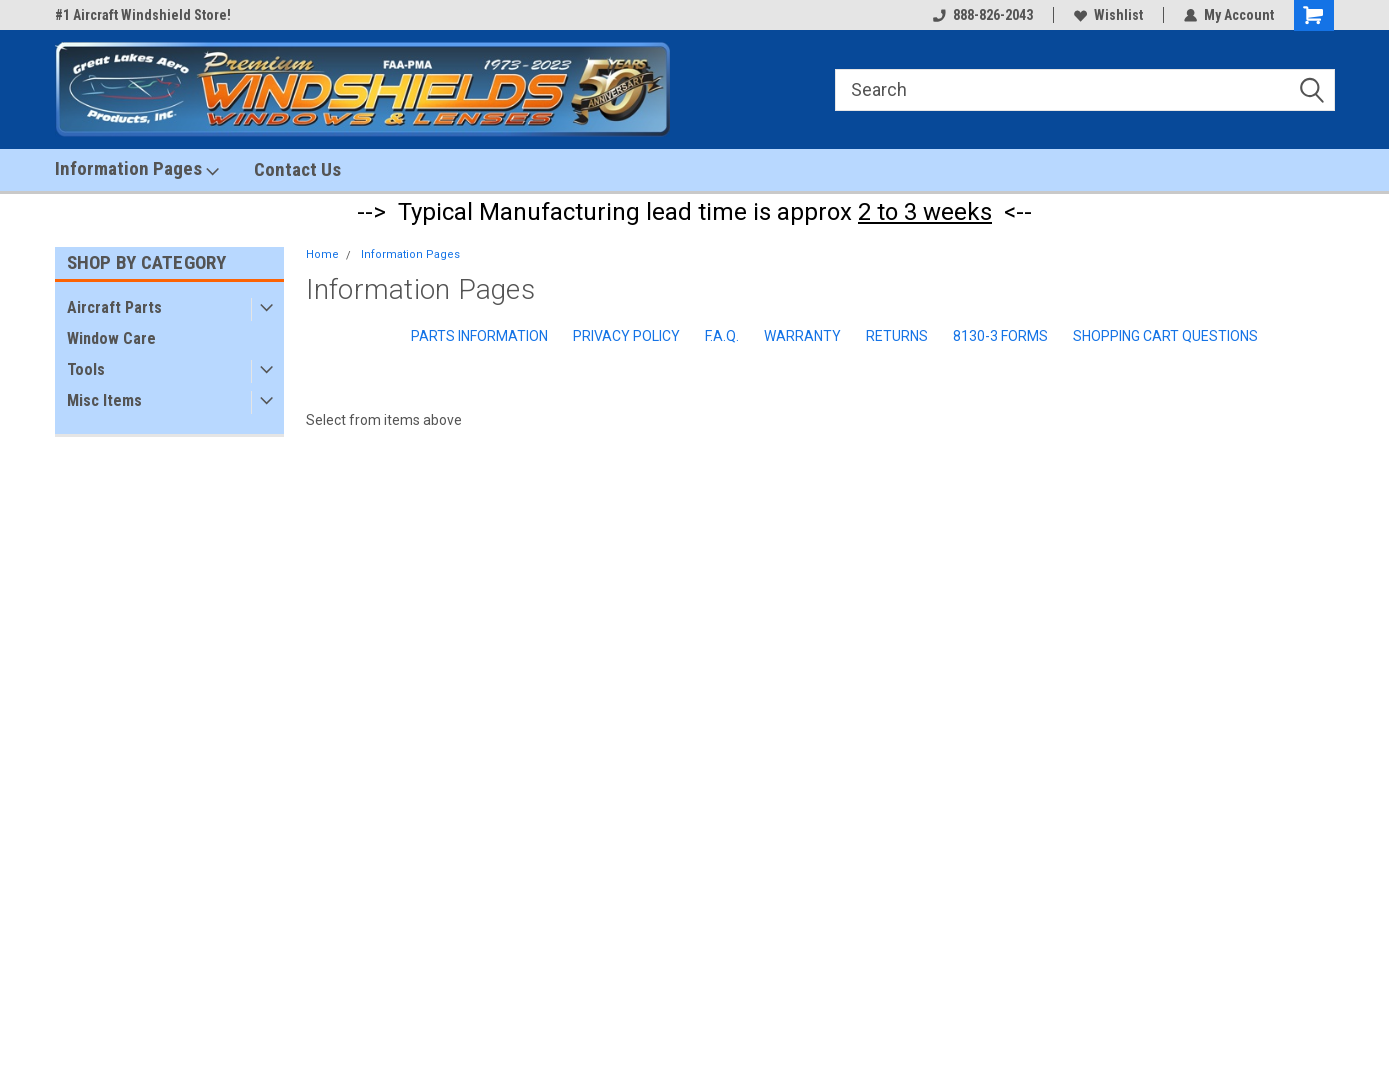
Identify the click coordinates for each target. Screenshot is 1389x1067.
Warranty (802, 336)
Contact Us (297, 169)
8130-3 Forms (1000, 336)
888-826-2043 (983, 15)
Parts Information (479, 336)
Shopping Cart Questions (1165, 336)
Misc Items (104, 400)
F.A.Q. (722, 336)
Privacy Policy (626, 336)
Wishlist (1108, 15)
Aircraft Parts (114, 307)
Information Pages (137, 169)
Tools (86, 369)
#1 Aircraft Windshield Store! (143, 15)
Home (322, 254)
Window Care (111, 338)
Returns (897, 336)
